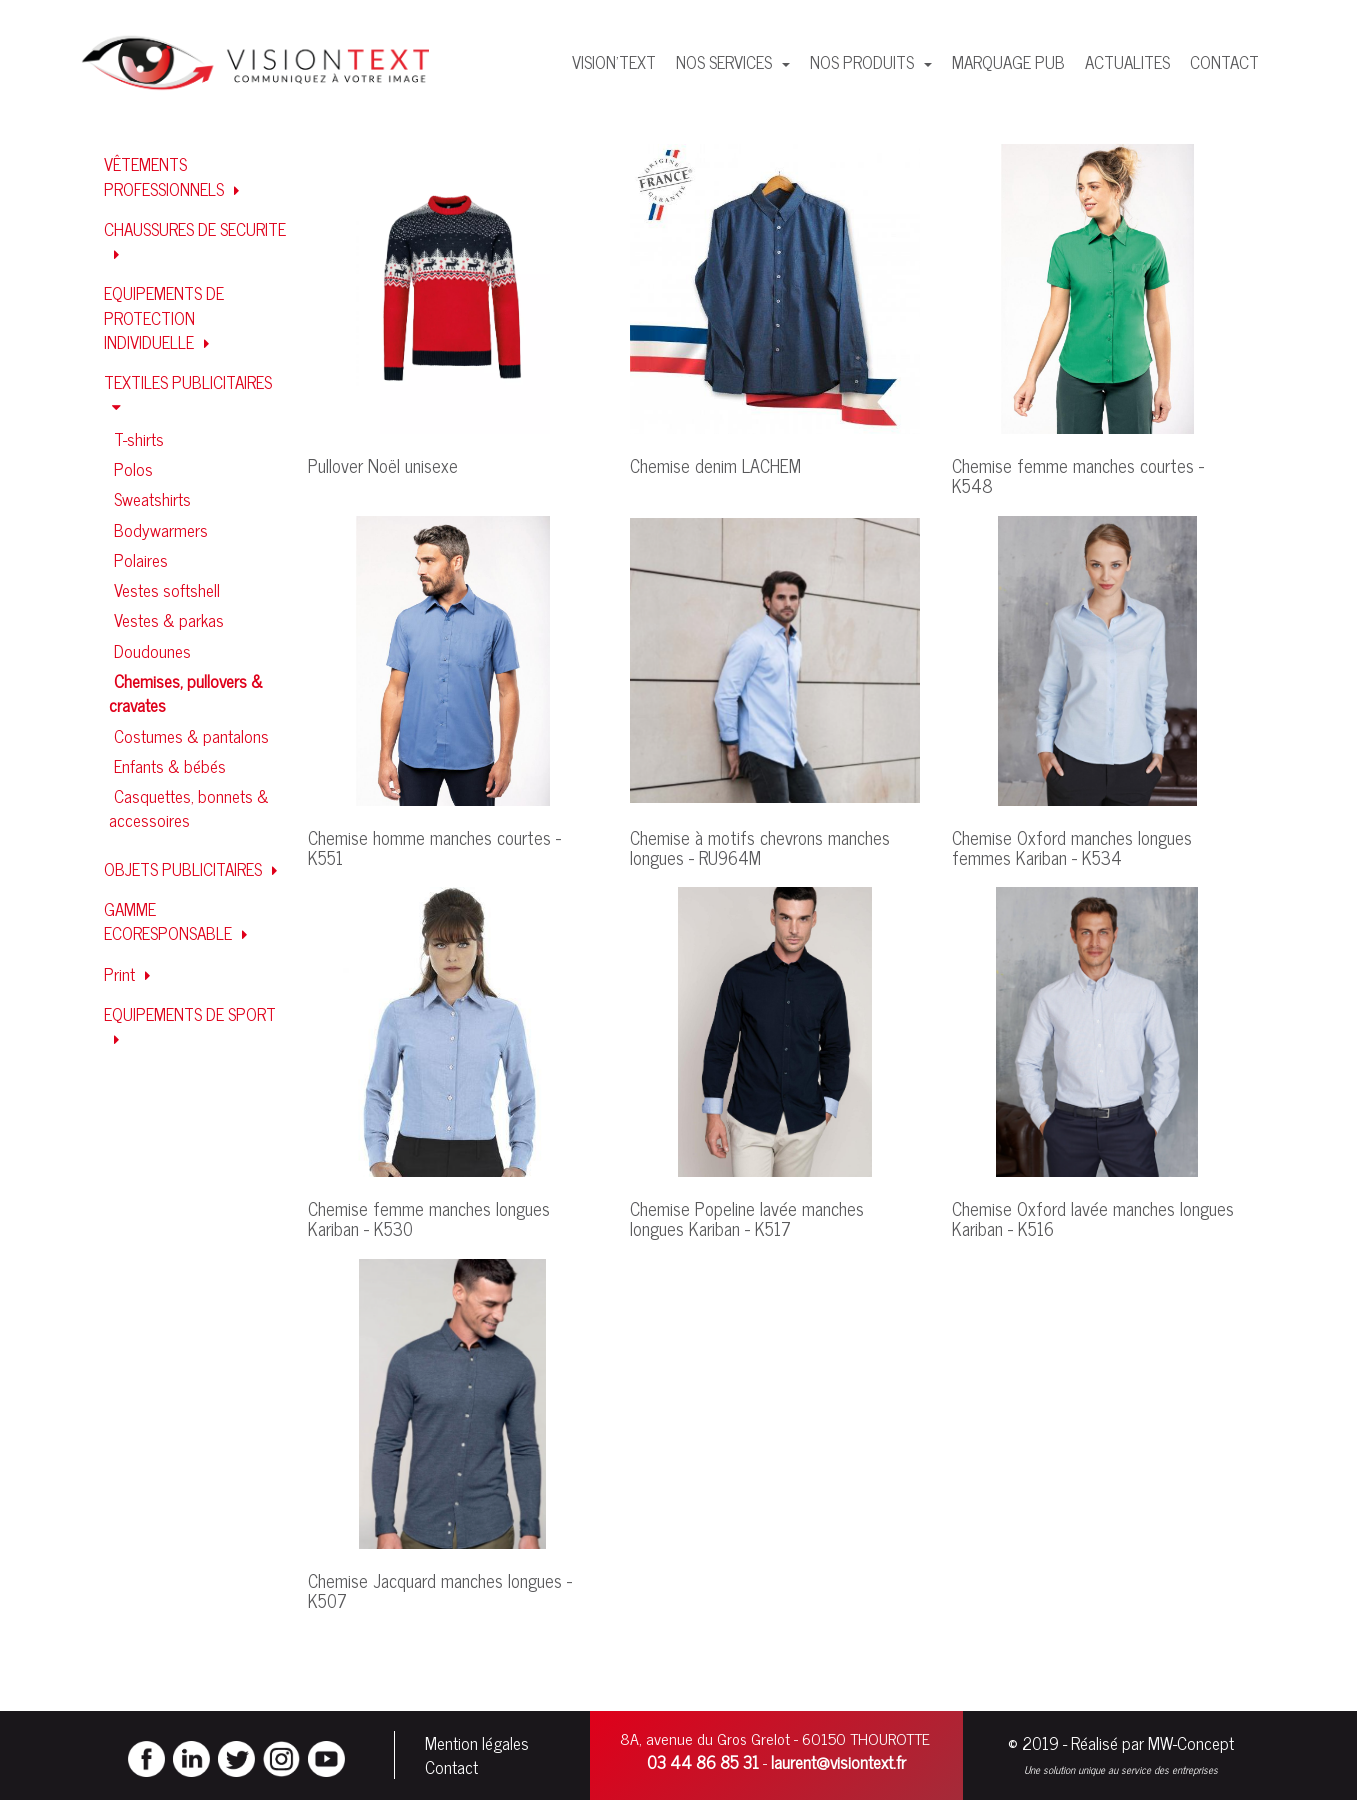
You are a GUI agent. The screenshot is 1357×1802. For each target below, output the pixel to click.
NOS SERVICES (726, 62)
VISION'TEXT (614, 62)
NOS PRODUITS (864, 62)
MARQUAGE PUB (1008, 62)
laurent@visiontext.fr (838, 1763)
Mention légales (477, 1744)
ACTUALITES (1127, 62)
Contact (451, 1768)
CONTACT (1224, 62)
